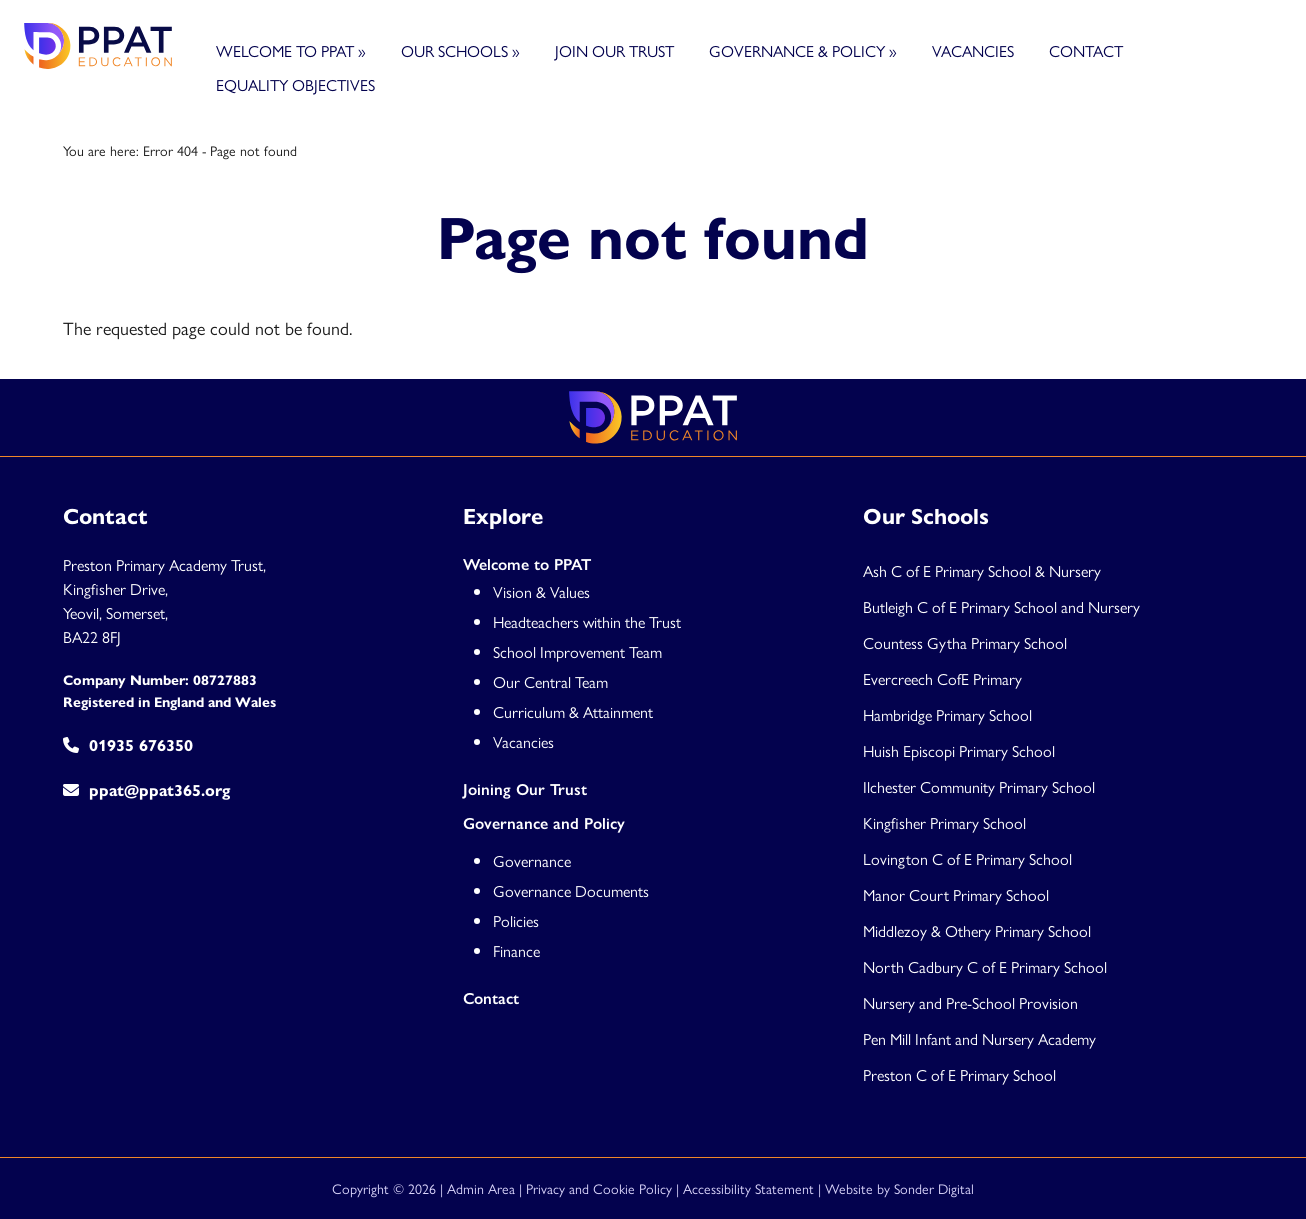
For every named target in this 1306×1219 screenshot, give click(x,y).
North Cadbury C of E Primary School (985, 966)
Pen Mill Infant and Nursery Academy (979, 1038)
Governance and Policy (544, 823)
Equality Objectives (295, 84)
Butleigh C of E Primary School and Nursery (1001, 606)
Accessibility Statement (748, 1188)
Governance (532, 860)
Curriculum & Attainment (573, 711)
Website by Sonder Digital (899, 1188)
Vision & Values (541, 591)
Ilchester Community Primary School (979, 786)
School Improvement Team (577, 651)
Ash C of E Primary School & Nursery (982, 570)
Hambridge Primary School (947, 714)
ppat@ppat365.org (146, 790)
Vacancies (973, 50)
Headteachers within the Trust (587, 621)
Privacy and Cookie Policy (599, 1188)
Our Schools (460, 50)
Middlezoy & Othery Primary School (977, 930)
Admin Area (481, 1188)
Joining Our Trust (525, 789)
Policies (516, 920)
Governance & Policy (803, 50)
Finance (516, 950)
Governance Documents (571, 890)
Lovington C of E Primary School (967, 858)
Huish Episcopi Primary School (959, 750)
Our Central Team (550, 681)
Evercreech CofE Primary (944, 678)
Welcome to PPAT (291, 50)
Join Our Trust (614, 50)
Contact (1086, 50)
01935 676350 (128, 745)
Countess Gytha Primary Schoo (963, 642)
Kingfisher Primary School (944, 822)
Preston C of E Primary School (959, 1074)
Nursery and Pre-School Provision (970, 1002)
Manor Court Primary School (956, 894)
